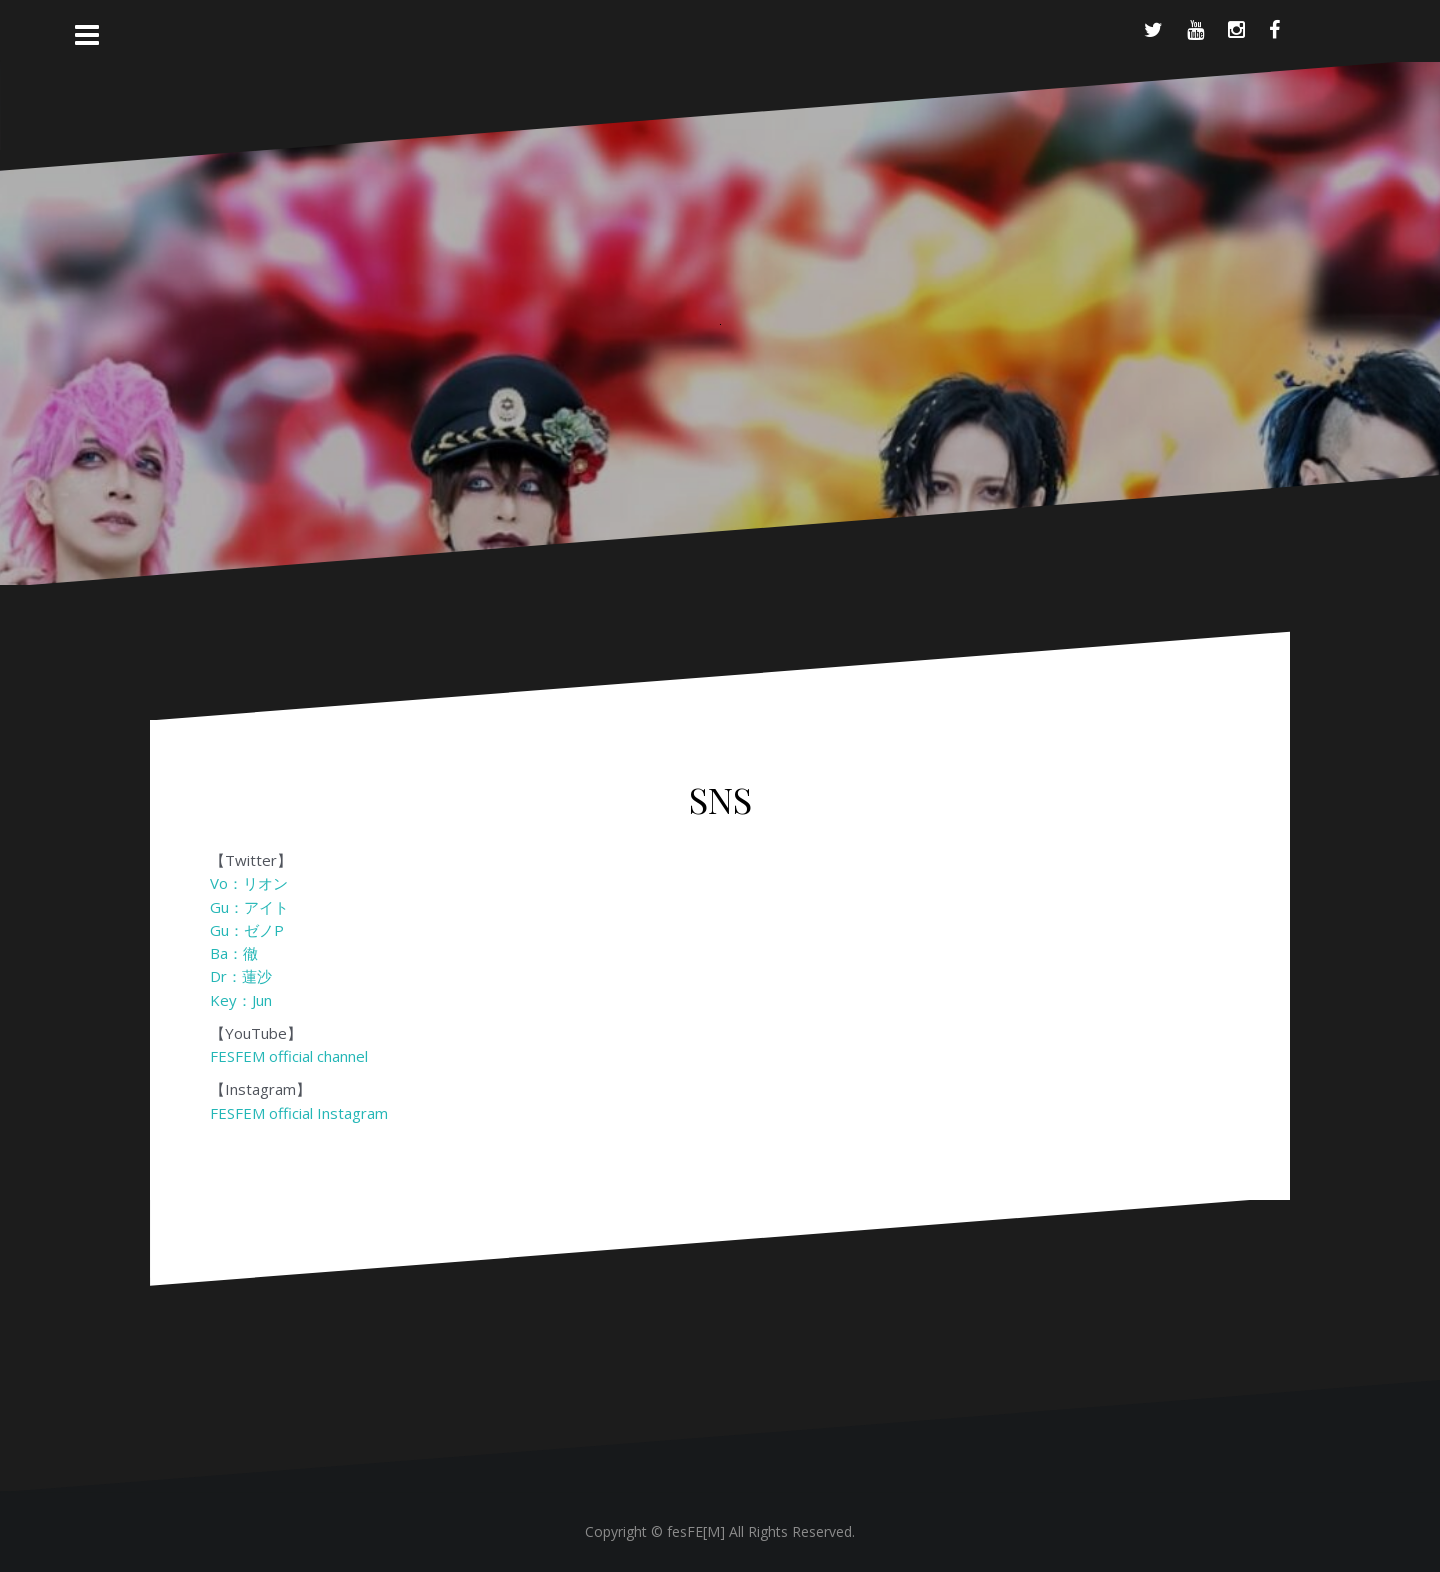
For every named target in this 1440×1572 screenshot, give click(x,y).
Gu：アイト (249, 907)
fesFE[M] (698, 1531)
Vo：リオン (249, 883)
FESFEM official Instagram (299, 1113)
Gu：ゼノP (247, 930)
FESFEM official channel (289, 1056)
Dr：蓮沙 (241, 976)
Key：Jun (241, 1000)
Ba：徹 (234, 953)
